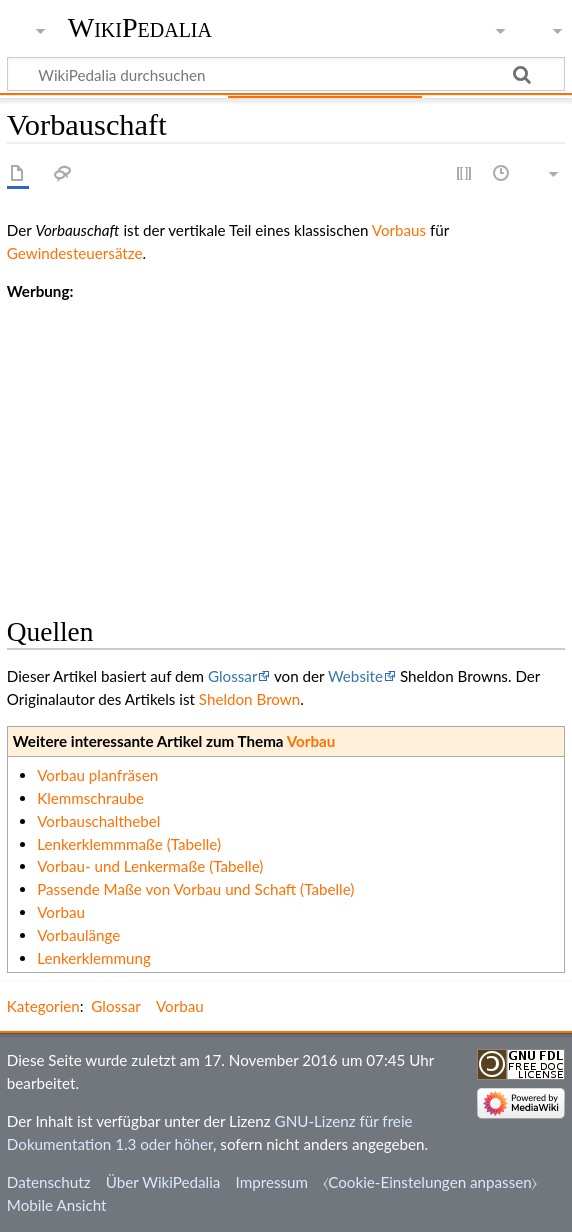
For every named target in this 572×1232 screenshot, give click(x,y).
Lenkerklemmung (94, 958)
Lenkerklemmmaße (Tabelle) (129, 844)
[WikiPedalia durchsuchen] (286, 74)
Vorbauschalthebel (98, 821)
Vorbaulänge (78, 935)
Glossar (232, 676)
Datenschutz (49, 1182)
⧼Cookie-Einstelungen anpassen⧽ (430, 1182)
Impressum (272, 1182)
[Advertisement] (286, 443)
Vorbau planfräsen (97, 775)
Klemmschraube (90, 798)
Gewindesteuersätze (75, 253)
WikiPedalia (140, 27)
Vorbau (311, 741)
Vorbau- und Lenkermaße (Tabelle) (150, 866)
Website (355, 676)
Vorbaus (399, 230)
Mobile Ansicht (57, 1205)
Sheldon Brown (249, 699)
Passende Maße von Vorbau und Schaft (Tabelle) (195, 889)
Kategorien (43, 1006)
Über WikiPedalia (163, 1182)
